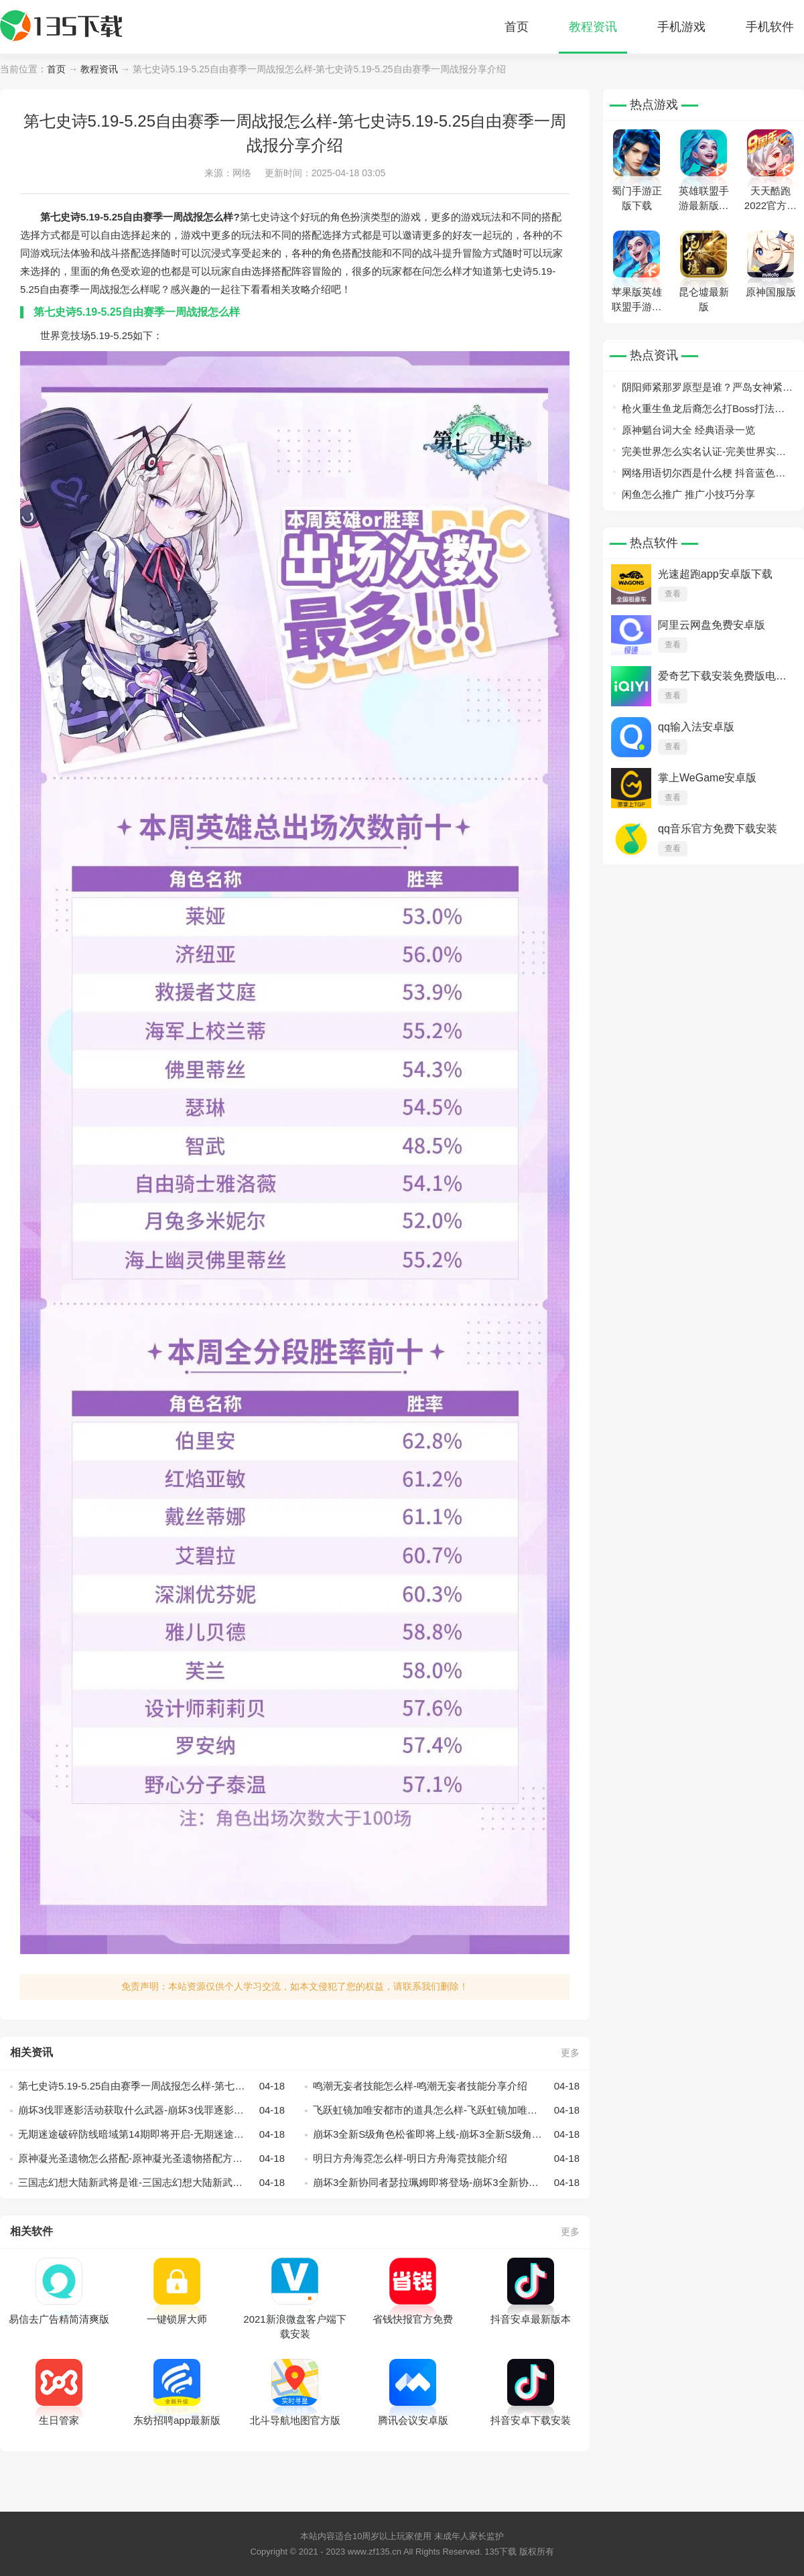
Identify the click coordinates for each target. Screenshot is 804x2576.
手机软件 (770, 27)
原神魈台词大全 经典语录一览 (688, 430)
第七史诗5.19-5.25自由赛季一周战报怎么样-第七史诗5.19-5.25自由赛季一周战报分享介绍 (151, 2086)
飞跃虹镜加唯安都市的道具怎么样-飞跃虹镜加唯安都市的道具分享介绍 (446, 2110)
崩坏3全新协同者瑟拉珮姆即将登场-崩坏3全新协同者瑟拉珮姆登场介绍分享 (446, 2183)
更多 (570, 2052)
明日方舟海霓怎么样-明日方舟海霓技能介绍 (446, 2158)
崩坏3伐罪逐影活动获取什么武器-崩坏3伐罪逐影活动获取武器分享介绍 (151, 2110)
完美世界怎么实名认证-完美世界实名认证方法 (704, 454)
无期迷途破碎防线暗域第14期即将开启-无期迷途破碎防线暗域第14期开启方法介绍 (151, 2134)
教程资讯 (593, 27)
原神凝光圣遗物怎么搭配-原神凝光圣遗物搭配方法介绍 (151, 2158)
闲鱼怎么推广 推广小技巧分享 (688, 494)
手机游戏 (681, 27)
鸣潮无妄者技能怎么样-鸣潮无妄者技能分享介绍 (446, 2086)
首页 (517, 27)
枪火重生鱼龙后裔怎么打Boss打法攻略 (703, 411)
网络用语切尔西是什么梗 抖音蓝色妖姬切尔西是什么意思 (703, 475)
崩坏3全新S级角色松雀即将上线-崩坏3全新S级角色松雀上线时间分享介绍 (446, 2134)
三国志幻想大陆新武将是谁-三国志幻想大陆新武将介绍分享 (151, 2183)
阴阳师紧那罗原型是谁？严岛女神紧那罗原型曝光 (707, 389)
